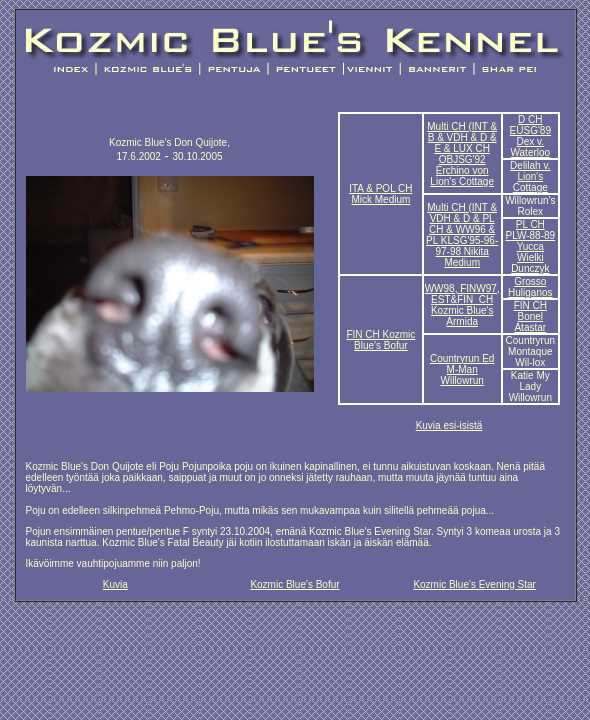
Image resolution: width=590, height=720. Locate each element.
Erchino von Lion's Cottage (462, 176)
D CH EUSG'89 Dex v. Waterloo (530, 136)
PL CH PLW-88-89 (530, 230)
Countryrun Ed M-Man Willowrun (462, 369)
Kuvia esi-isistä (449, 425)
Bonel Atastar (530, 322)
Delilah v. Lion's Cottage (530, 176)
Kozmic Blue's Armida (462, 316)
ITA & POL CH (380, 188)
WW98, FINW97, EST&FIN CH (462, 294)
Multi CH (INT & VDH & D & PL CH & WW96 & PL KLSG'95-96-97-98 (462, 235)
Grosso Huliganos (530, 287)
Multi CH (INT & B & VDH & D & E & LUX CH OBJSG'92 (462, 143)
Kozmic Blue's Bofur (384, 340)
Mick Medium (380, 199)
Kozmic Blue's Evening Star (474, 584)
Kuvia (115, 584)
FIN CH (362, 334)
